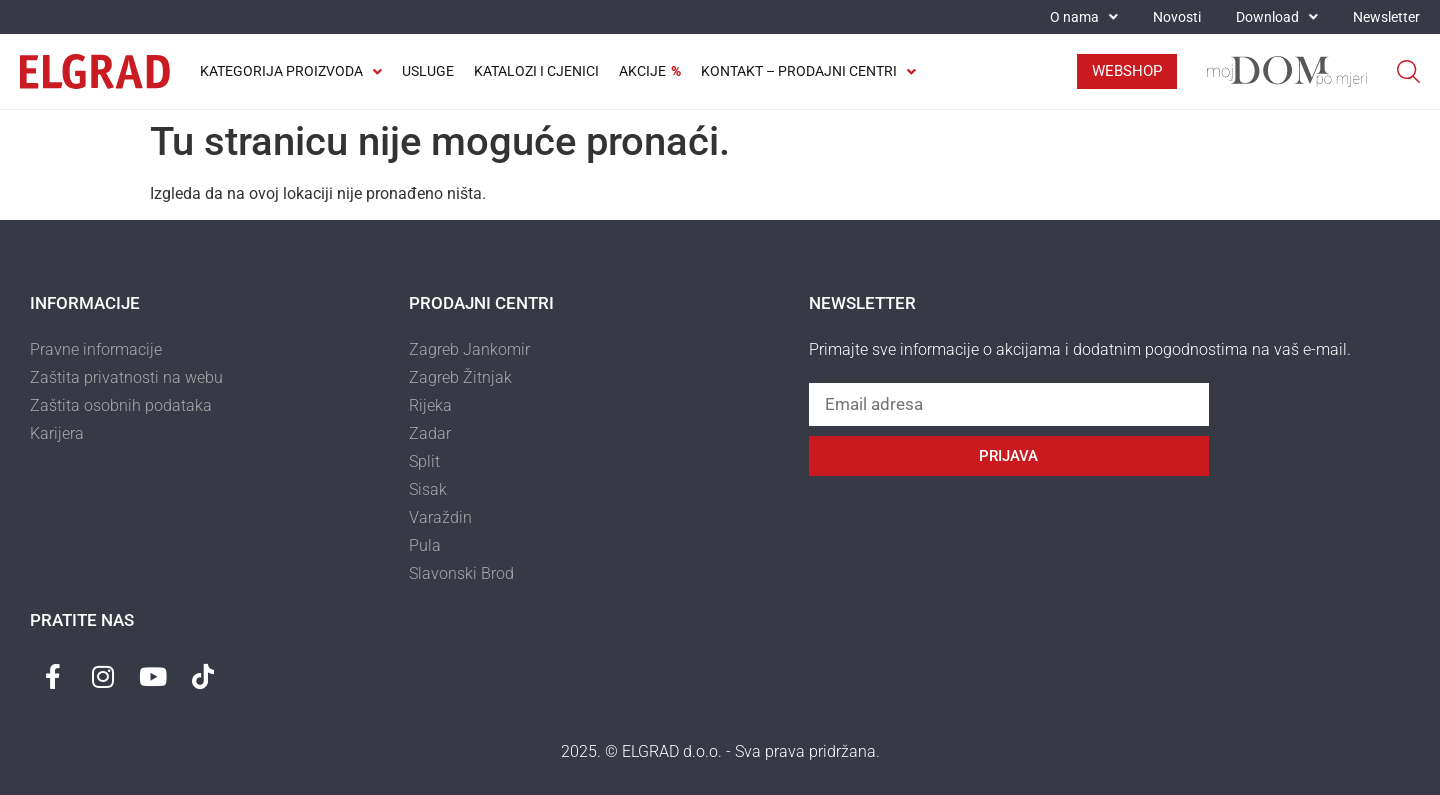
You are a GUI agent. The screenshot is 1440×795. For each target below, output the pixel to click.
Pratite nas (82, 620)
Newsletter (1386, 17)
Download (1277, 17)
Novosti (1177, 17)
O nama (1084, 17)
